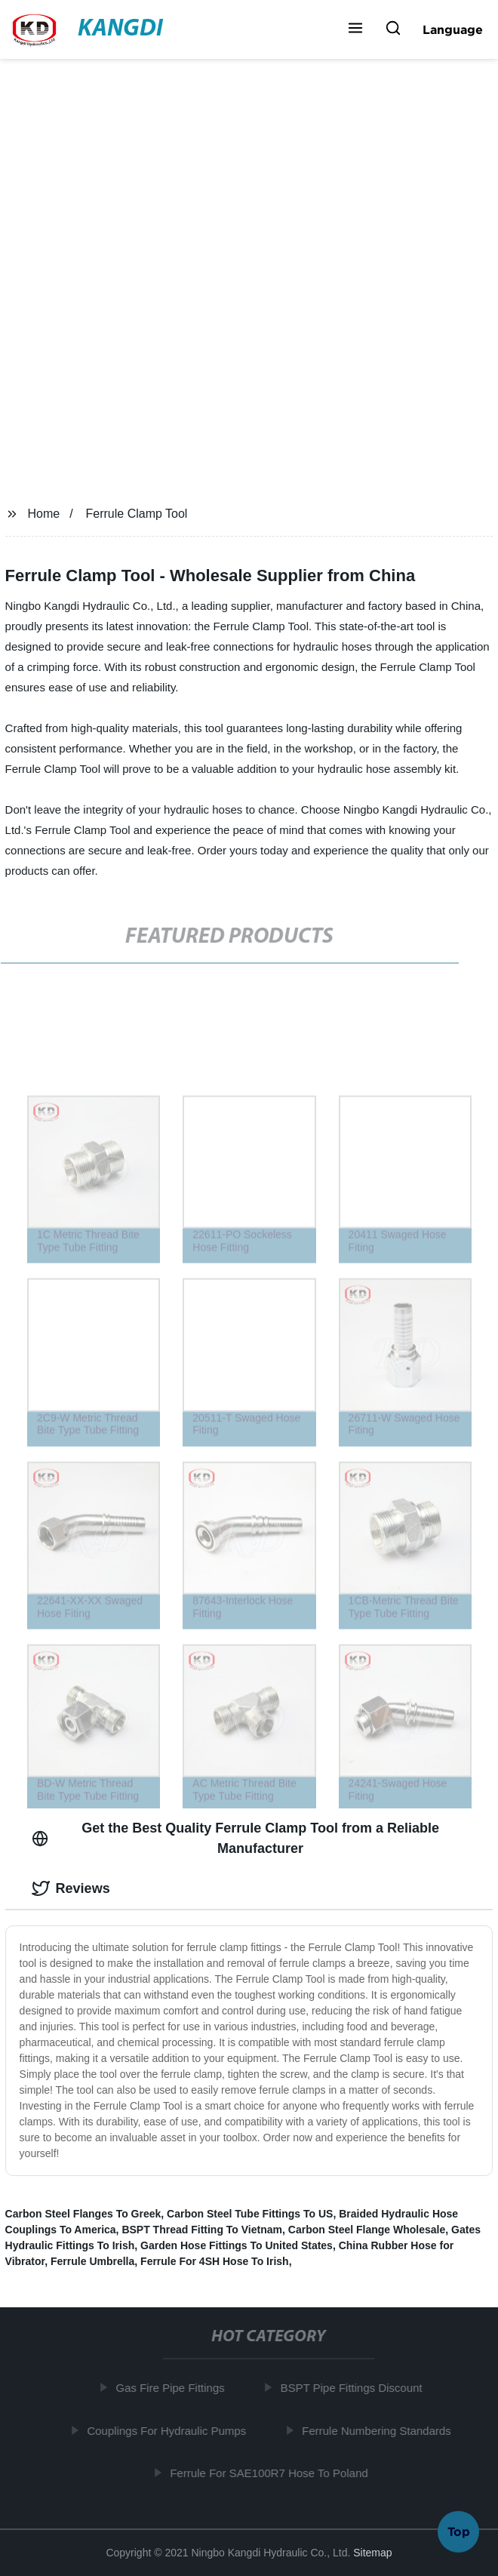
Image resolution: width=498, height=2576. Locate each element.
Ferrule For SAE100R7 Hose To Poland (271, 2473)
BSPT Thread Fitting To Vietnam (201, 2230)
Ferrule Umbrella (92, 2261)
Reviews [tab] (71, 1888)
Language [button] (453, 29)
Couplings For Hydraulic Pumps (169, 2430)
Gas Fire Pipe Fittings (172, 2387)
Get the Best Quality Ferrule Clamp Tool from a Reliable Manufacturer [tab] (235, 1838)
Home (43, 513)
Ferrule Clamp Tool (137, 513)
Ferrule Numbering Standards (379, 2430)
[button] (355, 29)
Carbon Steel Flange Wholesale (367, 2230)
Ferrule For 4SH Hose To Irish (214, 2261)
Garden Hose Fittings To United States (236, 2245)
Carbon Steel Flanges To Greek (83, 2214)
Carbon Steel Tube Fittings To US (250, 2214)
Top (458, 2530)
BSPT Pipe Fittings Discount (354, 2387)
